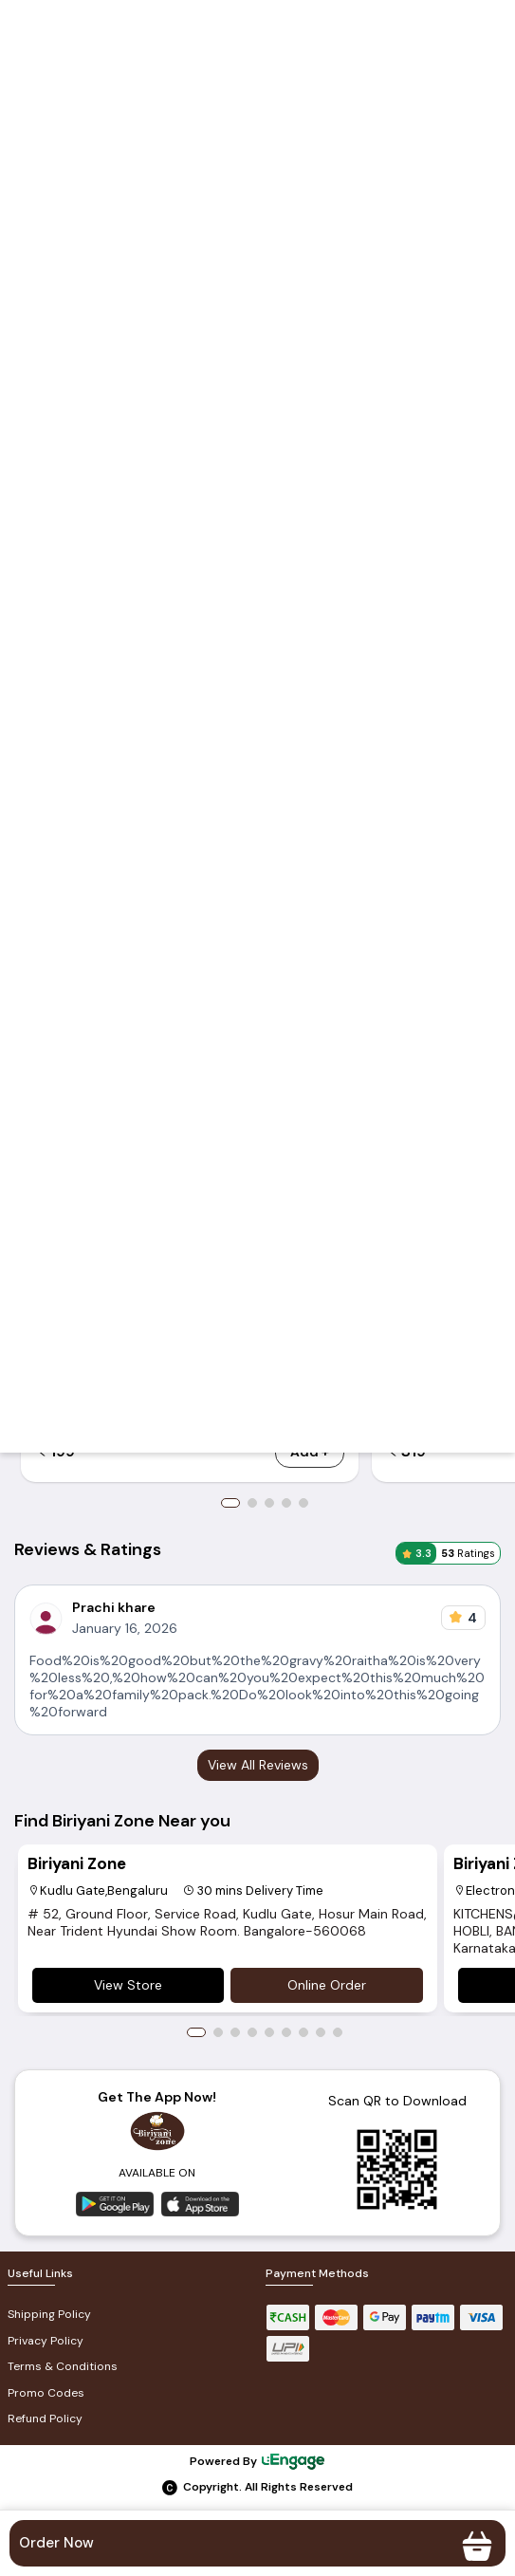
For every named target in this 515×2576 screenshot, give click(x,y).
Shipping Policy (49, 2314)
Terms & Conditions (63, 2366)
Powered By (258, 2461)
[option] (227, 1928)
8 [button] (320, 2032)
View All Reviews (258, 1764)
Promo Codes (46, 2392)
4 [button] (286, 1503)
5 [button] (303, 1503)
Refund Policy (45, 2418)
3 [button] (269, 1503)
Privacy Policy (45, 2340)
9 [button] (337, 2032)
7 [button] (303, 2032)
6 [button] (286, 2032)
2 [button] (252, 1503)
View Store (128, 1984)
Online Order (326, 1984)
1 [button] (230, 1503)
